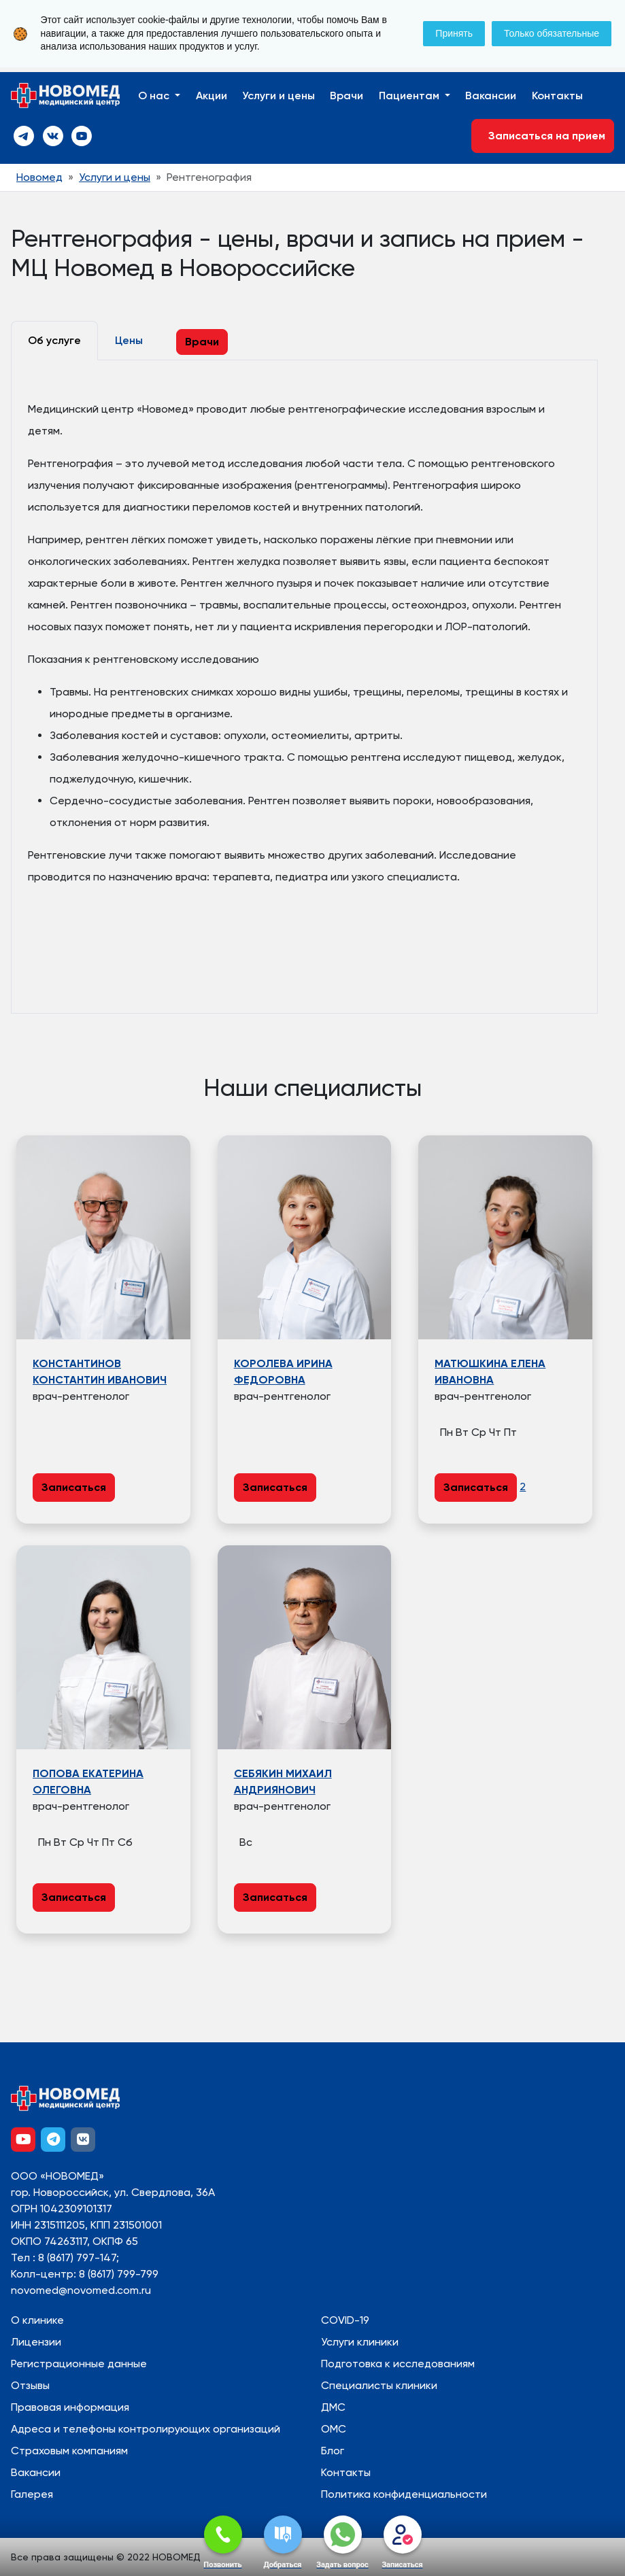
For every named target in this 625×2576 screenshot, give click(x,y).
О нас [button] (155, 95)
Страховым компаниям (69, 2450)
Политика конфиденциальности (404, 2494)
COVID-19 (345, 2320)
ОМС (333, 2428)
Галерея (32, 2494)
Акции (211, 95)
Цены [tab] (129, 340)
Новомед (39, 177)
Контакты (557, 95)
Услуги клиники (360, 2341)
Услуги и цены (278, 95)
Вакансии (490, 95)
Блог (332, 2450)
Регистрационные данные (79, 2363)
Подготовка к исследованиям (398, 2363)
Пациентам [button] (410, 95)
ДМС (333, 2407)
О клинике (37, 2320)
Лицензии (36, 2341)
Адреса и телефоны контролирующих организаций (145, 2428)
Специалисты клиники (379, 2385)
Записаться (73, 1487)
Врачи (346, 95)
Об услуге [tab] (54, 340)
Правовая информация (70, 2407)
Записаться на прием (542, 135)
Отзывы (30, 2385)
